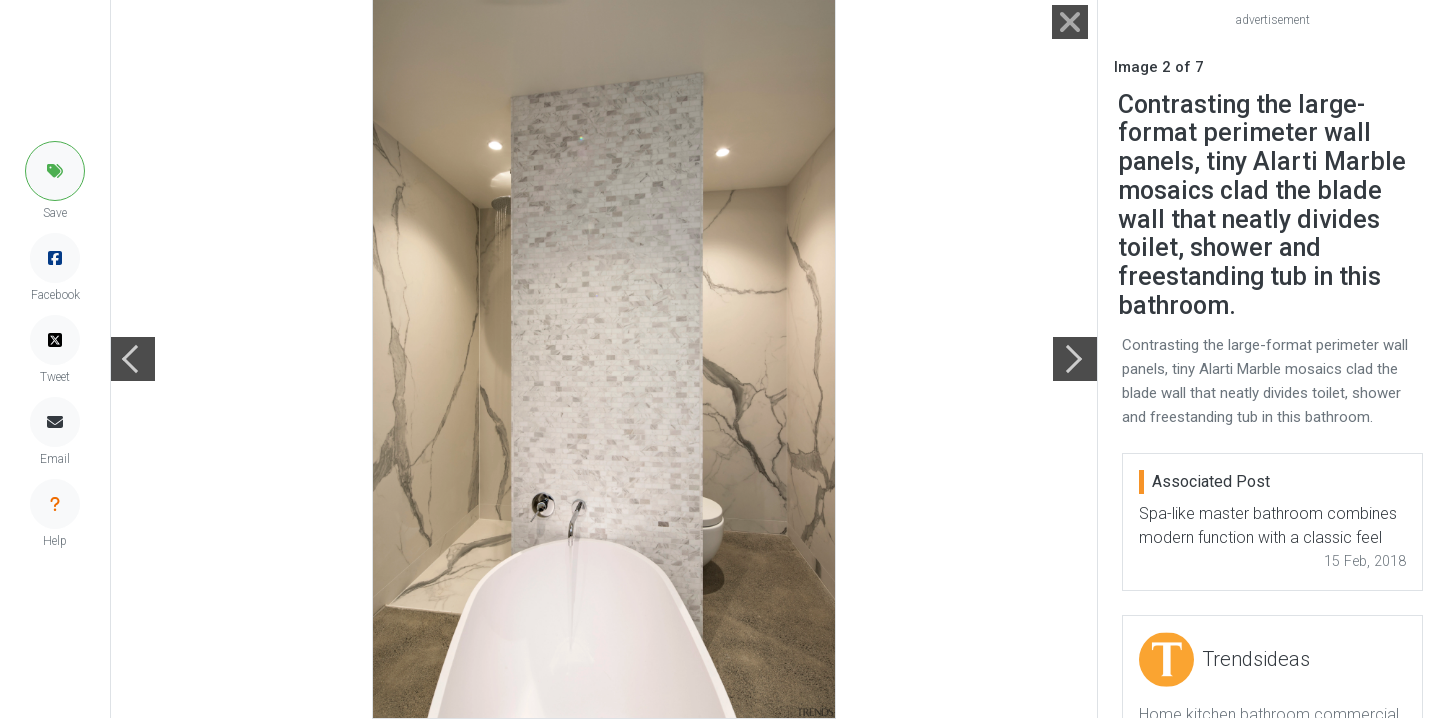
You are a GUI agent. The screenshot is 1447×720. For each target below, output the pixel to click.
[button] (55, 171)
